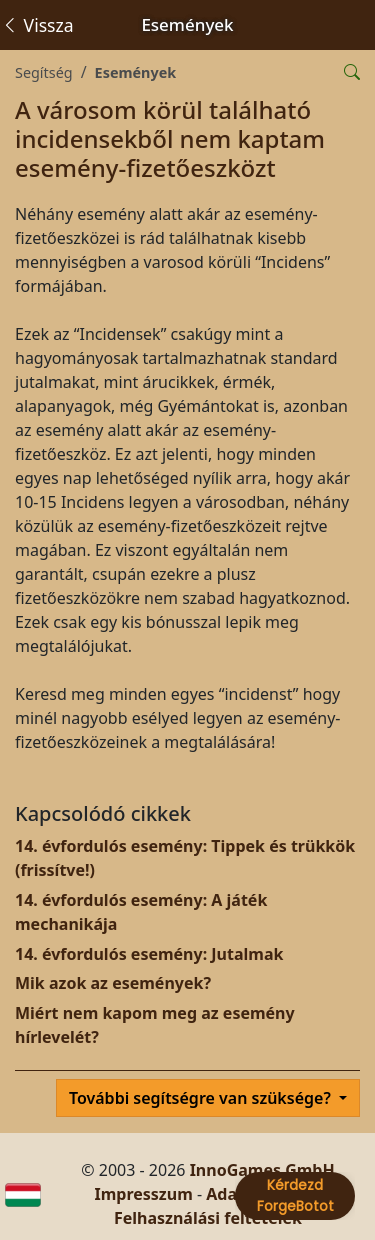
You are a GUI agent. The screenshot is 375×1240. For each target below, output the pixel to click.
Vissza (37, 25)
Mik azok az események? (113, 983)
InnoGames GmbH (262, 1170)
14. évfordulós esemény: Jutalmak (149, 954)
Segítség (44, 72)
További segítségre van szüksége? (202, 1098)
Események (136, 72)
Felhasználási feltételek (208, 1218)
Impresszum (143, 1194)
